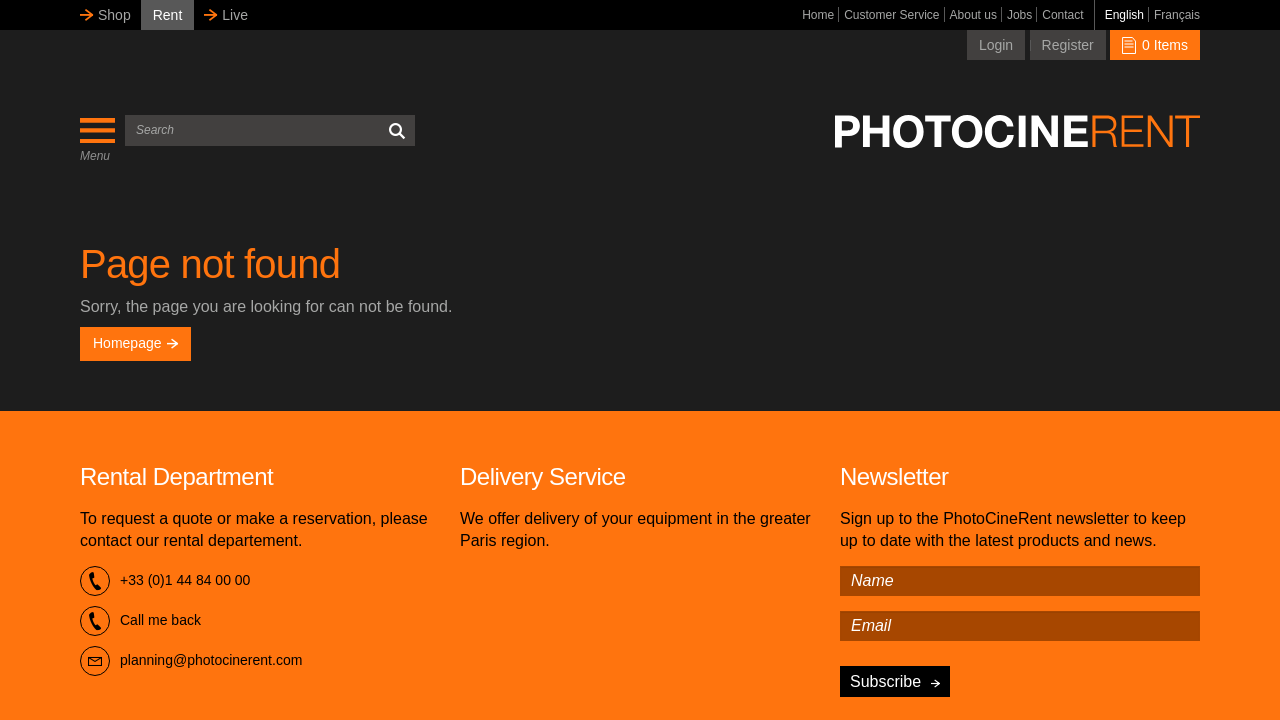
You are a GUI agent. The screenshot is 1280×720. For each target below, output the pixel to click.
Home (818, 15)
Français (1177, 15)
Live (235, 15)
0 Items (1155, 45)
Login (996, 45)
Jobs (1019, 15)
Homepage (135, 343)
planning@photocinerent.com (191, 661)
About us (973, 15)
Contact (1062, 15)
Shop (114, 15)
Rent (168, 15)
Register (1068, 45)
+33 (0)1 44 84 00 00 (165, 581)
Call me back (140, 621)
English (1124, 15)
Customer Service (891, 15)
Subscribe (885, 681)
